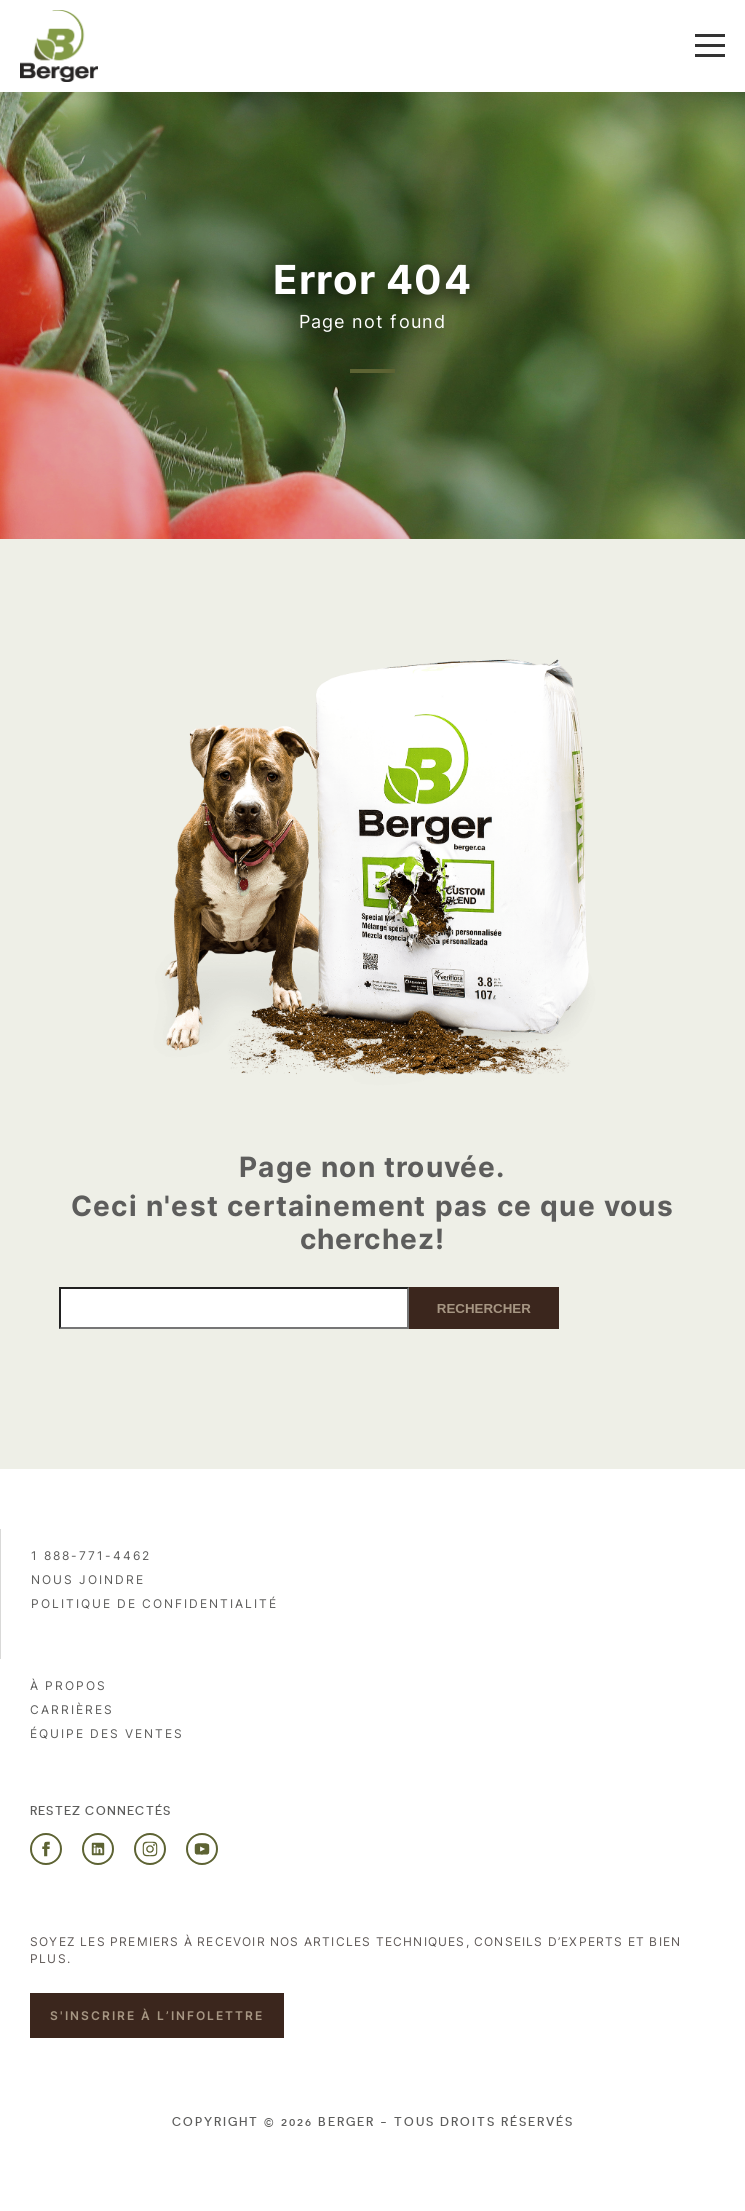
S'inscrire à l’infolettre (157, 2015)
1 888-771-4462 (91, 1555)
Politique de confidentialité (154, 1603)
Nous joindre (88, 1579)
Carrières (72, 1709)
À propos (68, 1685)
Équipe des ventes (107, 1733)
